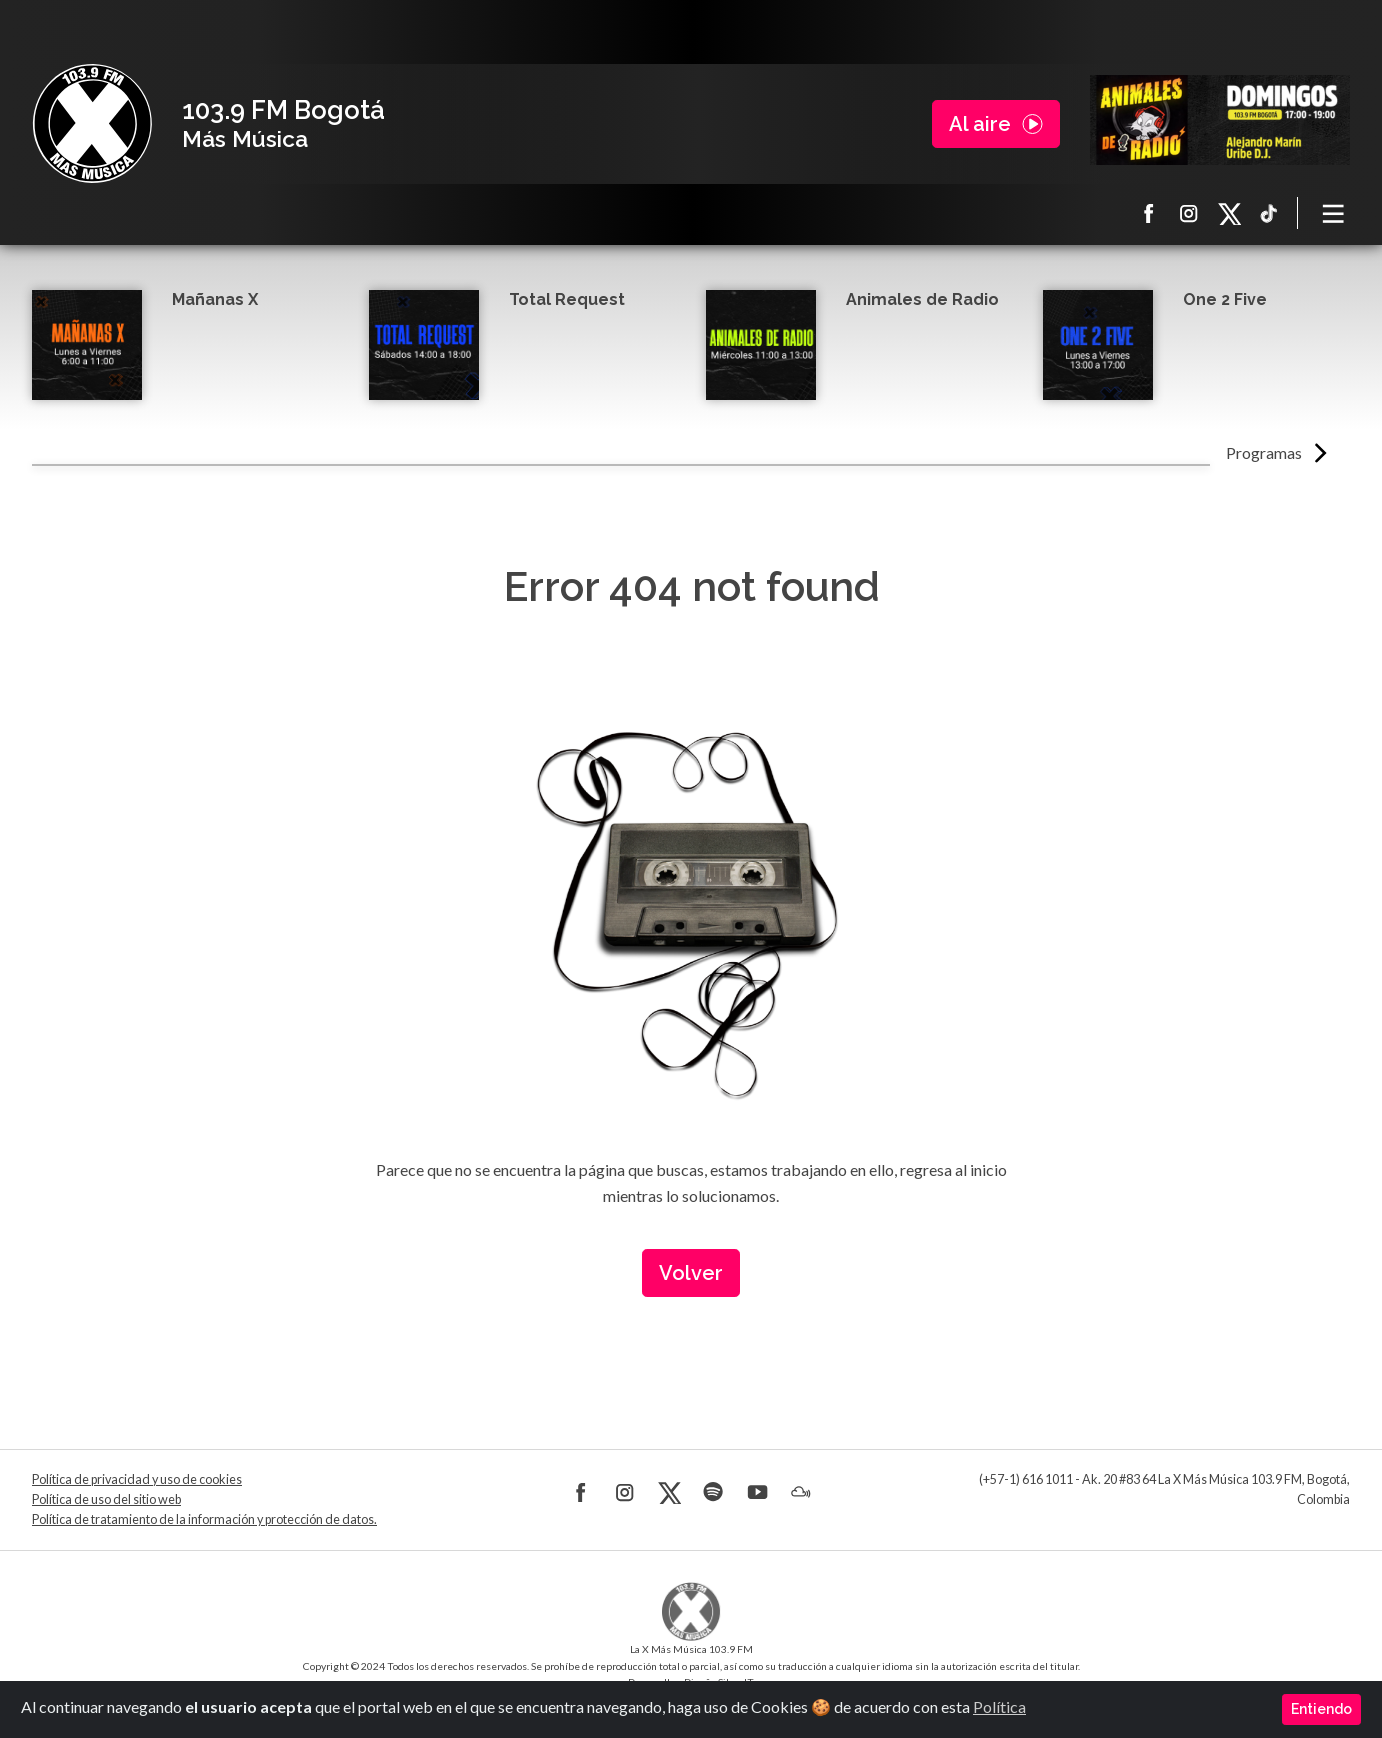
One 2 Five (1225, 299)
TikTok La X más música (1269, 213)
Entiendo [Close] (1321, 1709)
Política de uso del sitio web (106, 1499)
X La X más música (1229, 213)
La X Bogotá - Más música (92, 124)
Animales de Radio (922, 299)
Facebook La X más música (1149, 213)
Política (999, 1706)
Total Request (567, 299)
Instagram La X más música (1189, 213)
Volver (691, 1273)
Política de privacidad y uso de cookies (137, 1479)
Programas (1264, 452)
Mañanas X (215, 299)
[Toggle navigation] (1334, 213)
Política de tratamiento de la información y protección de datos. (204, 1519)
